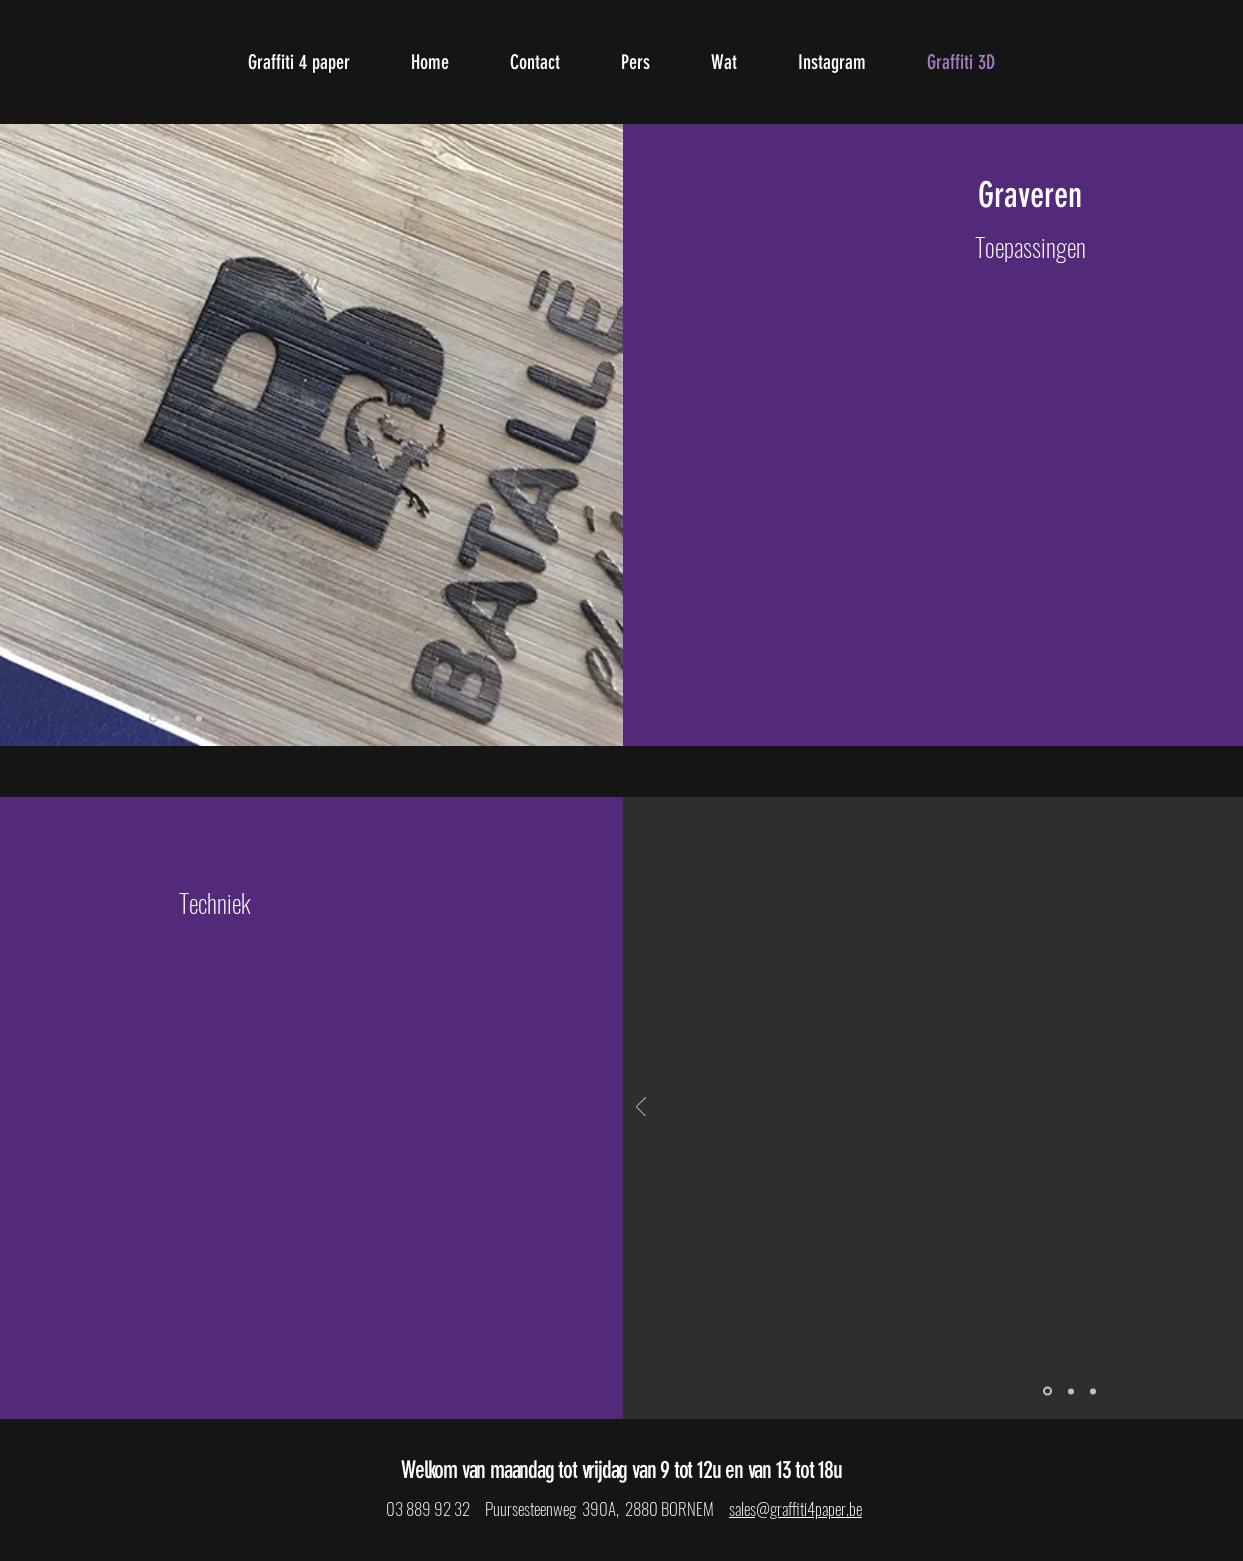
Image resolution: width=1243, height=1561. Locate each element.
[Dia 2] (177, 718)
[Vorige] (641, 1108)
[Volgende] (605, 435)
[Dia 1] (153, 718)
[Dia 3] (199, 718)
